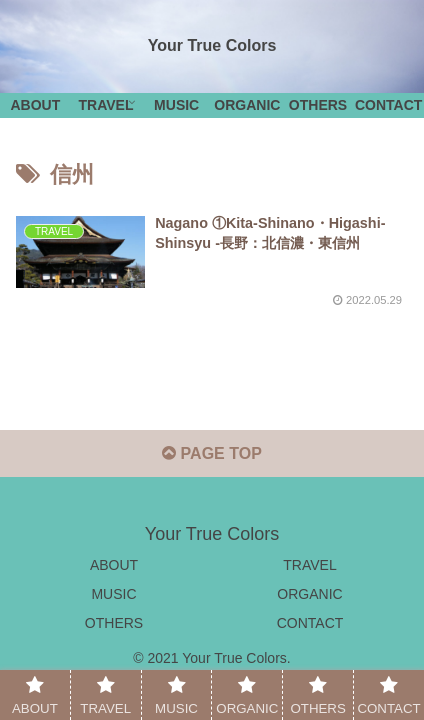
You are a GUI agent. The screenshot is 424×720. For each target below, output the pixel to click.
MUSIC (113, 594)
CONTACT (310, 623)
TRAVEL (309, 565)
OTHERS (114, 623)
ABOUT (114, 565)
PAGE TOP (212, 453)
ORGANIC (309, 594)
